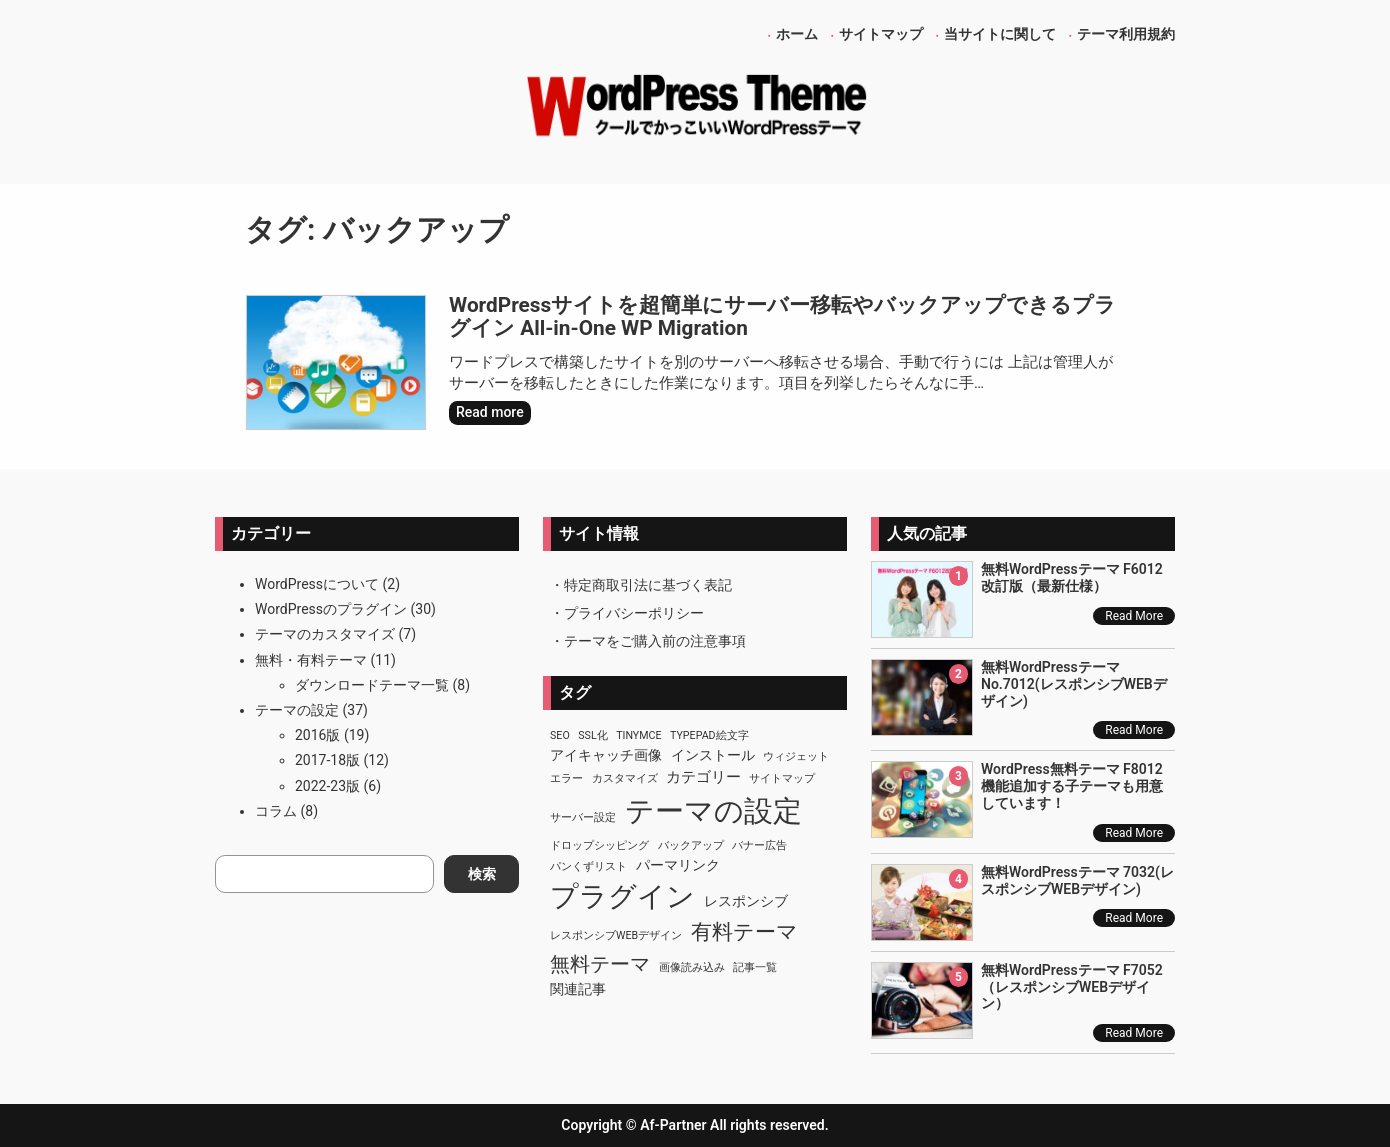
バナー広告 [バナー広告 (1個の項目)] (759, 845)
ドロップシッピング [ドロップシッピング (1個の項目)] (599, 845)
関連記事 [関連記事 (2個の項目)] (578, 989)
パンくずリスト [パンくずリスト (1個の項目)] (588, 866)
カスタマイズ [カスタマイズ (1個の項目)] (625, 778)
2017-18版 (327, 760)
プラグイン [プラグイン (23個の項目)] (622, 896)
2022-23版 (327, 786)
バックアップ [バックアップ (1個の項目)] (691, 845)
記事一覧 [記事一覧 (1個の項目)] (755, 967)
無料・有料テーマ (311, 660)
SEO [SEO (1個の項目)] (560, 735)
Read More (1134, 616)
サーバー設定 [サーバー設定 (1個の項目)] (583, 817)
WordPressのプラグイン (331, 609)
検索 (482, 874)
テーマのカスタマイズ (325, 634)
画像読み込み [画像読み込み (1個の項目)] (692, 967)
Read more (493, 413)
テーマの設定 (297, 710)
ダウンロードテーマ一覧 (372, 685)
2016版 (317, 735)
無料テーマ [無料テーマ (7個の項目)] (600, 964)
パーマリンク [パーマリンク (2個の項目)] (678, 865)
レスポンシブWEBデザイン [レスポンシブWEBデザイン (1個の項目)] (616, 935)
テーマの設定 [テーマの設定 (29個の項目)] (713, 811)
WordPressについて (317, 584)
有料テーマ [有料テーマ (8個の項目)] (744, 932)
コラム (276, 811)
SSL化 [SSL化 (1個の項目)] (592, 735)
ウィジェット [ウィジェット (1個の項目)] (796, 756)
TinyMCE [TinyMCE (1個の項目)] (638, 735)
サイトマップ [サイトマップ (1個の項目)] (782, 778)
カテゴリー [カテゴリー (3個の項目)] (703, 777)
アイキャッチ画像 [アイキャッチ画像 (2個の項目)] (606, 755)
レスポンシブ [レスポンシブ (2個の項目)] (746, 901)
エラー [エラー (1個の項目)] (566, 778)
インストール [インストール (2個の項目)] (713, 755)
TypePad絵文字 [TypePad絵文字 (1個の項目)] (709, 735)
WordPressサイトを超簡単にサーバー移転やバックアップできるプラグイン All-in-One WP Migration (782, 317)
